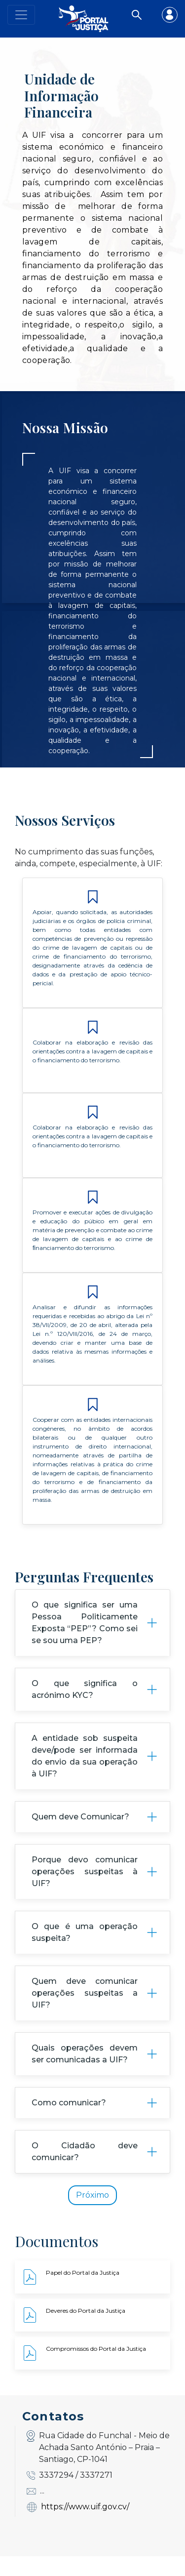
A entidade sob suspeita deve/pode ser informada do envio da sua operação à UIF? (85, 1775)
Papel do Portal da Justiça (82, 2292)
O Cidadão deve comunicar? (85, 2171)
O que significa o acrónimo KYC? (85, 1709)
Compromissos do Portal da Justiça (96, 2368)
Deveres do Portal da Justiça (85, 2330)
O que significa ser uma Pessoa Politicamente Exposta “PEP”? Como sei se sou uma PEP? (85, 1642)
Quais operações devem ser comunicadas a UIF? (85, 2073)
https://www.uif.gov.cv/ (85, 2526)
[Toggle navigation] (21, 15)
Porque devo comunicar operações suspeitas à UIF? (85, 1891)
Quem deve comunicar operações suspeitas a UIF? (85, 2012)
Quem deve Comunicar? (80, 1836)
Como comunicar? (69, 2122)
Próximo (92, 2214)
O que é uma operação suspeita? (85, 1952)
